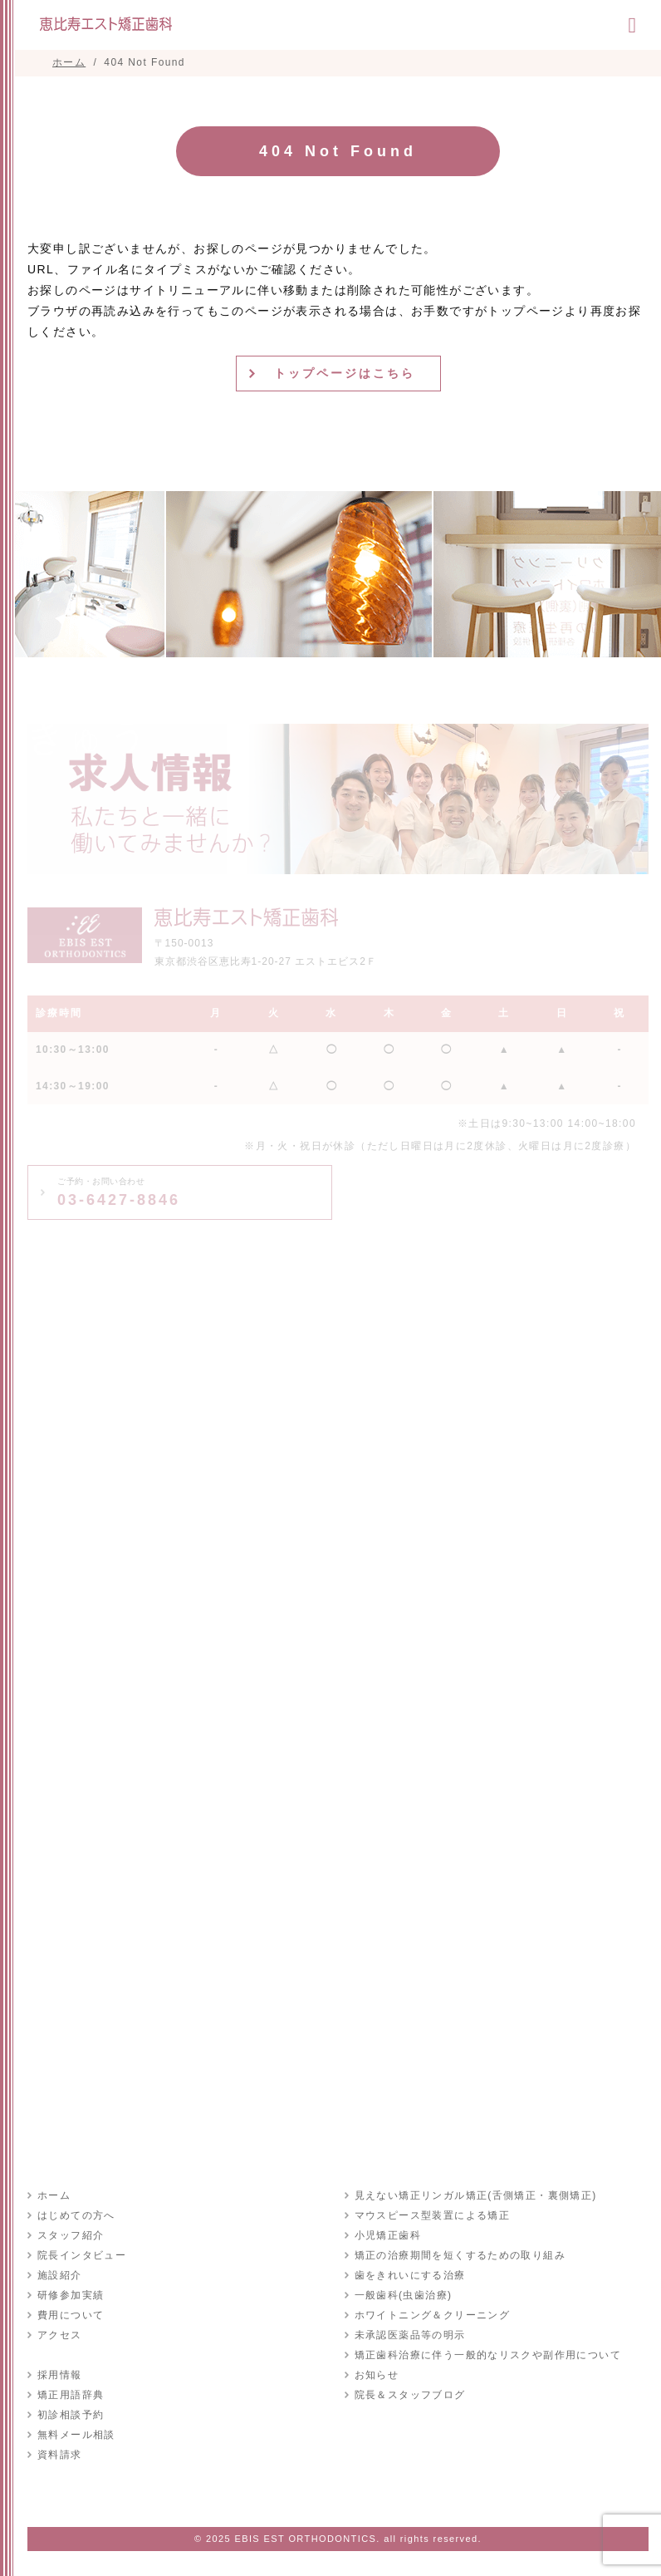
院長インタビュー (81, 2255)
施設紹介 (59, 2275)
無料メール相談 (76, 2435)
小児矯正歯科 (388, 2235)
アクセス (59, 2335)
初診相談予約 (70, 2415)
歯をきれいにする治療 (410, 2275)
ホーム (54, 2195)
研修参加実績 (70, 2295)
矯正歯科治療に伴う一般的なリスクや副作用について (488, 2355)
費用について (70, 2315)
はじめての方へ (76, 2215)
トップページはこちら (344, 373)
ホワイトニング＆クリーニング (433, 2315)
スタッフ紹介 (70, 2235)
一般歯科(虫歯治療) (404, 2295)
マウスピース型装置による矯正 (433, 2215)
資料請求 (59, 2454)
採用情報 (59, 2375)
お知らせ (377, 2375)
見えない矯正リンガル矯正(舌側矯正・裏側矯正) (476, 2195)
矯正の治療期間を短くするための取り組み (460, 2255)
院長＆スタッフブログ (410, 2395)
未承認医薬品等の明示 (410, 2335)
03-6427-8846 (118, 1192)
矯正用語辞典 (70, 2395)
